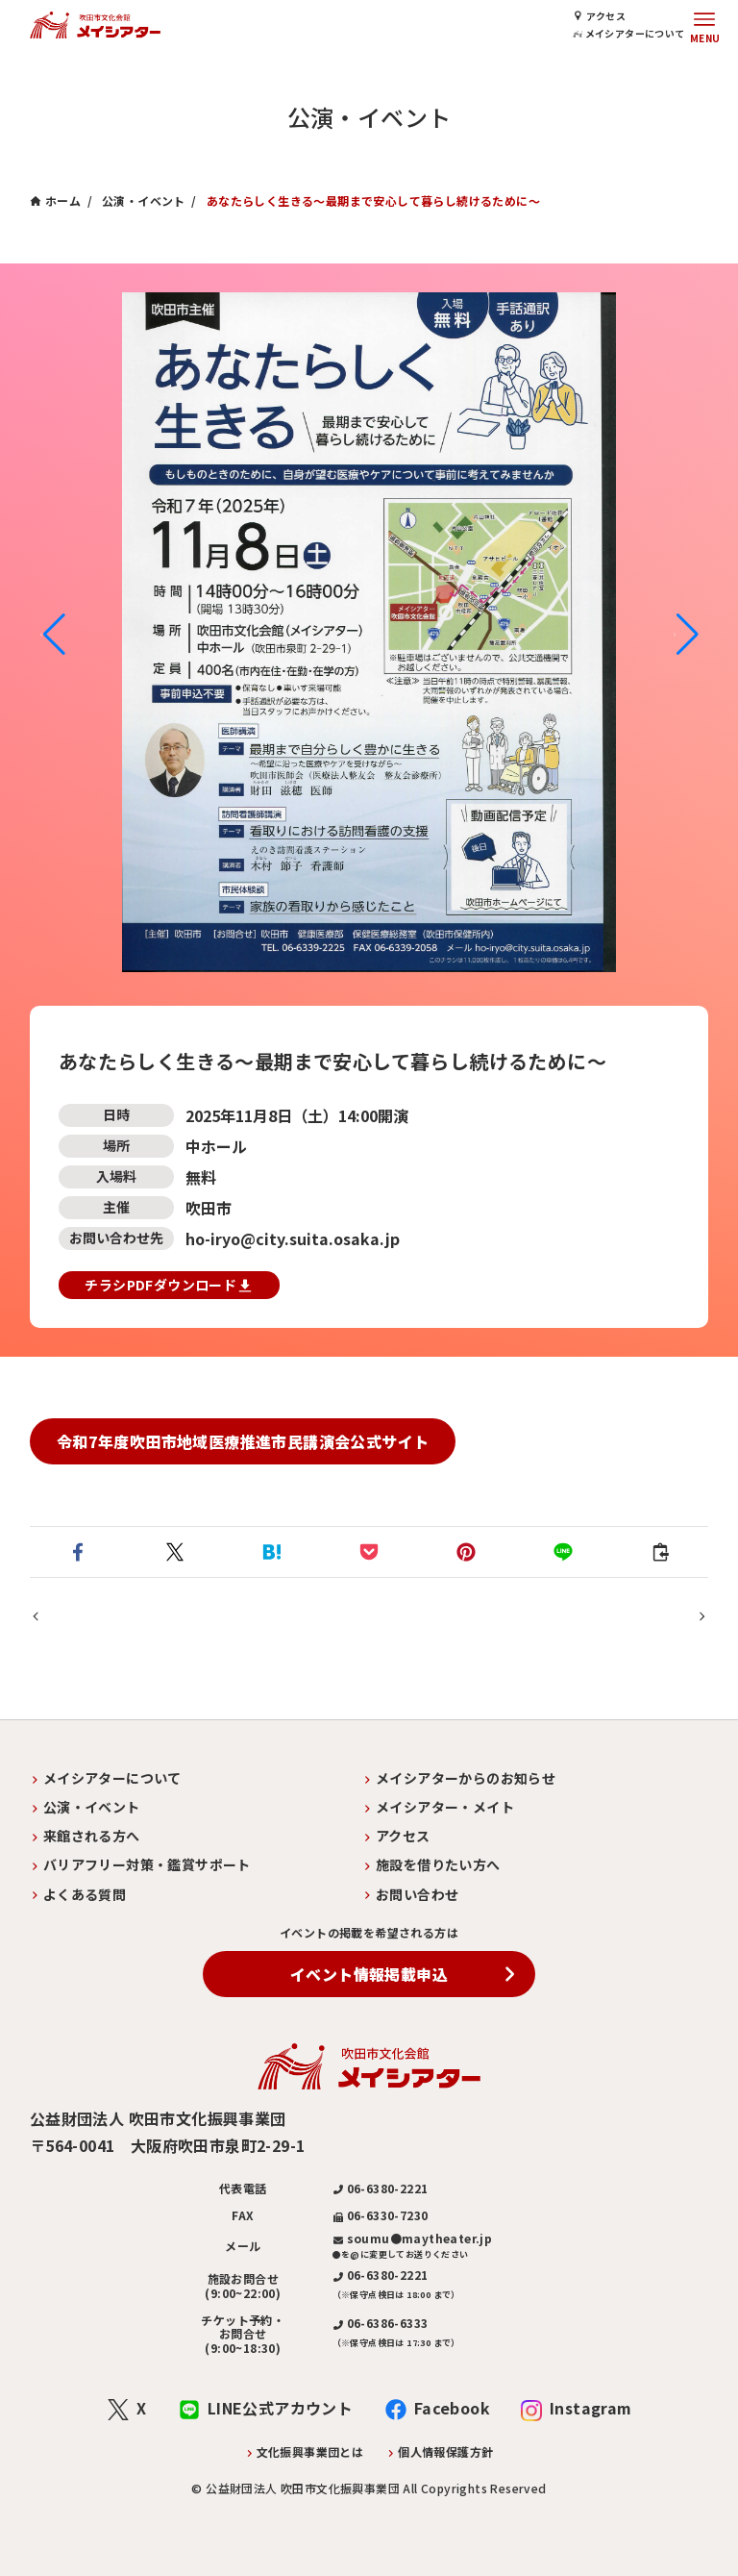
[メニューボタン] (704, 25)
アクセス (606, 16)
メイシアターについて (633, 33)
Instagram (591, 2407)
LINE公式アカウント (280, 2407)
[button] (52, 634)
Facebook (452, 2407)
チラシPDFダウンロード (168, 1285)
